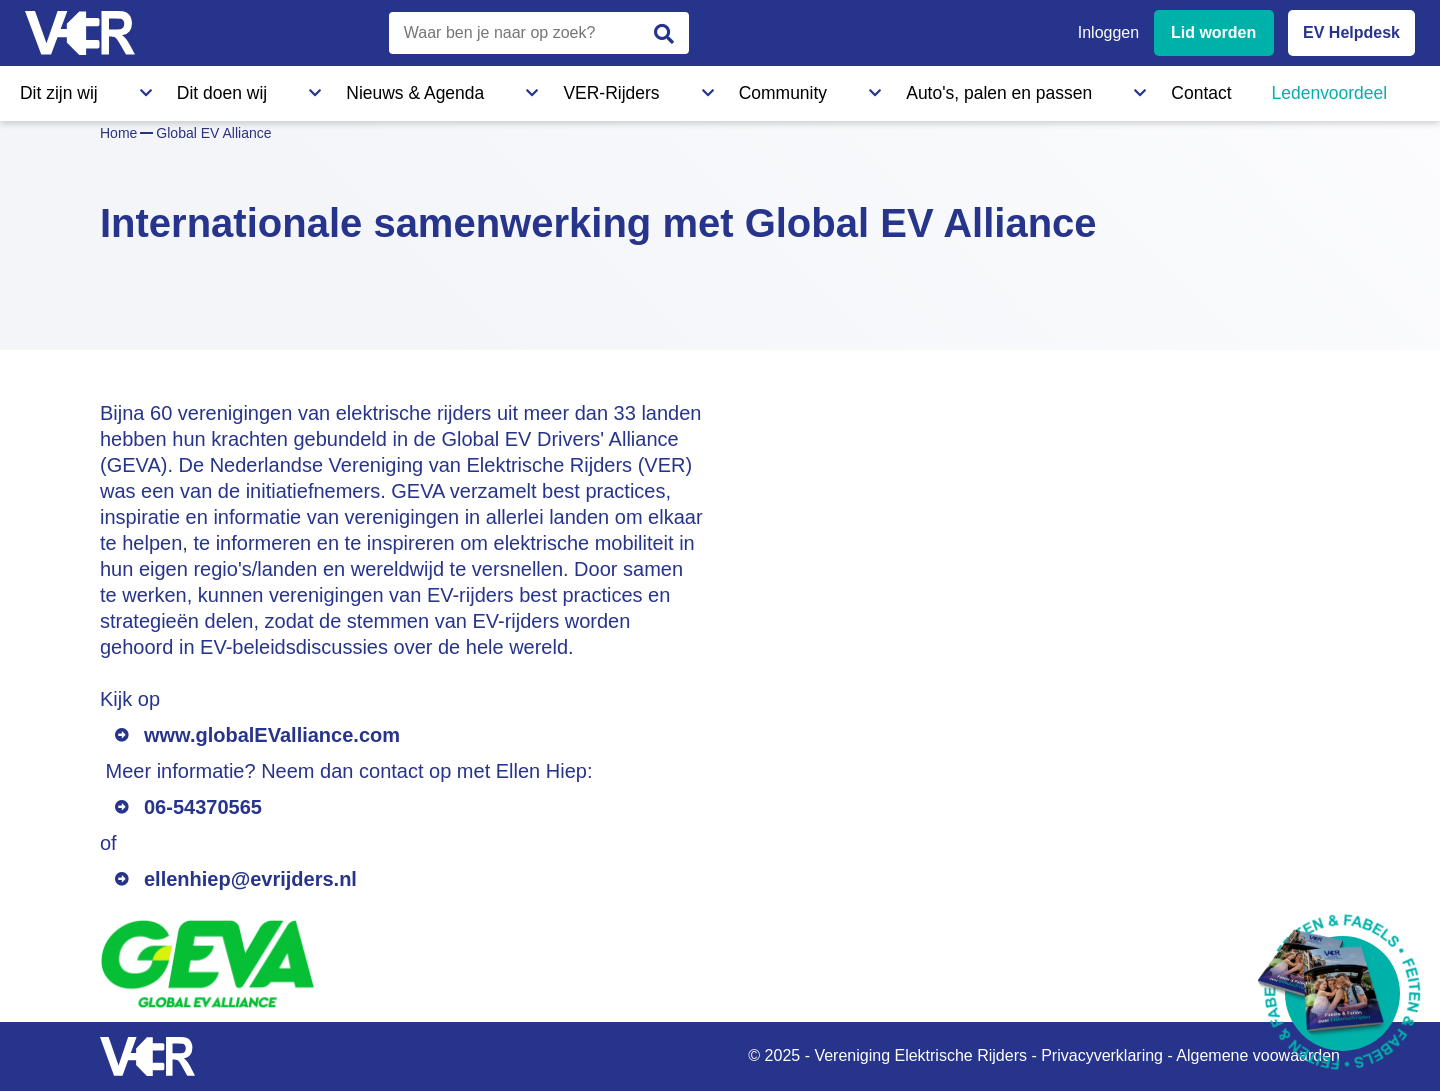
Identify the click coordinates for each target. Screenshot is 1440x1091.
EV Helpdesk (1351, 32)
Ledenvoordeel (985, 89)
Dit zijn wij (54, 89)
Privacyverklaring (1102, 1055)
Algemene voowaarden (1258, 1055)
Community (564, 89)
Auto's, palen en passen (723, 89)
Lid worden (1213, 32)
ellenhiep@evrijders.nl (250, 879)
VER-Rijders (445, 89)
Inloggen (1108, 32)
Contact (868, 89)
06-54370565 (203, 807)
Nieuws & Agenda (306, 89)
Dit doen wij (167, 89)
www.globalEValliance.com (272, 735)
